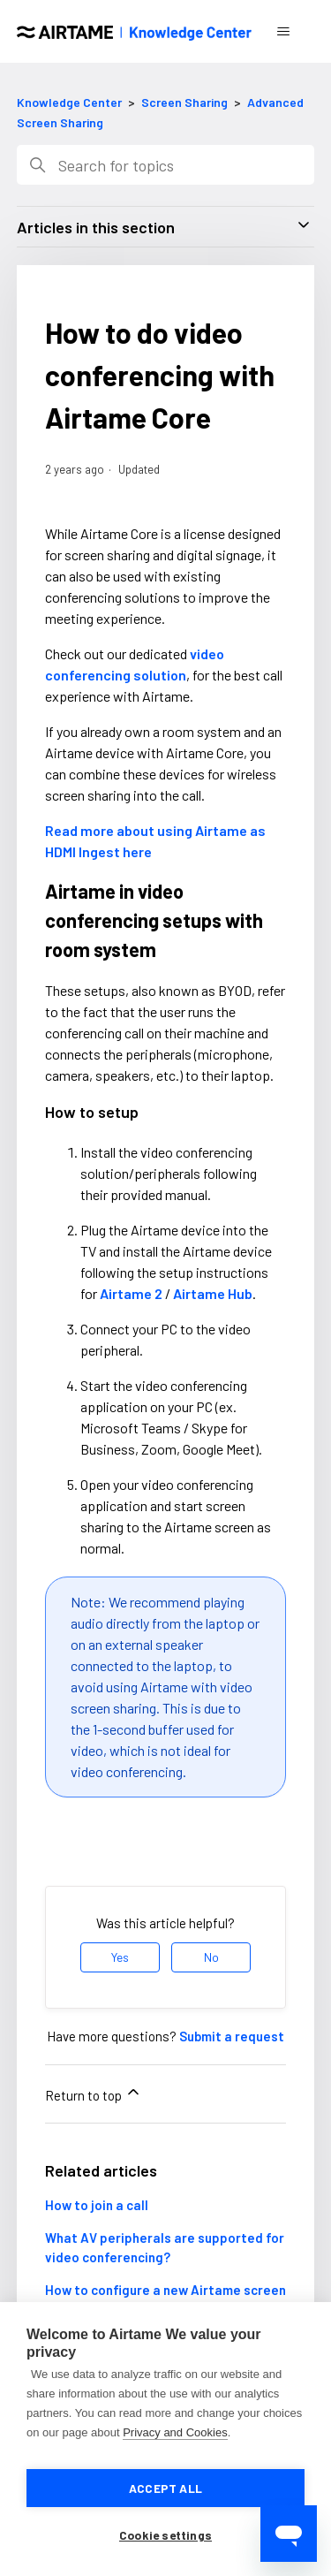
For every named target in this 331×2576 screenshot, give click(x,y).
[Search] (166, 165)
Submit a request (231, 2036)
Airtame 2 (131, 1293)
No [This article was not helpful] (211, 1956)
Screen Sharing (184, 102)
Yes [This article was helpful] (120, 1956)
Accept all (165, 2488)
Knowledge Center (69, 102)
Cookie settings (165, 2534)
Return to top (93, 2093)
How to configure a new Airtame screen (165, 2290)
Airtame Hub (212, 1293)
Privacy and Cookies (175, 2432)
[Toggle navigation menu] (283, 32)
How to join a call (96, 2205)
